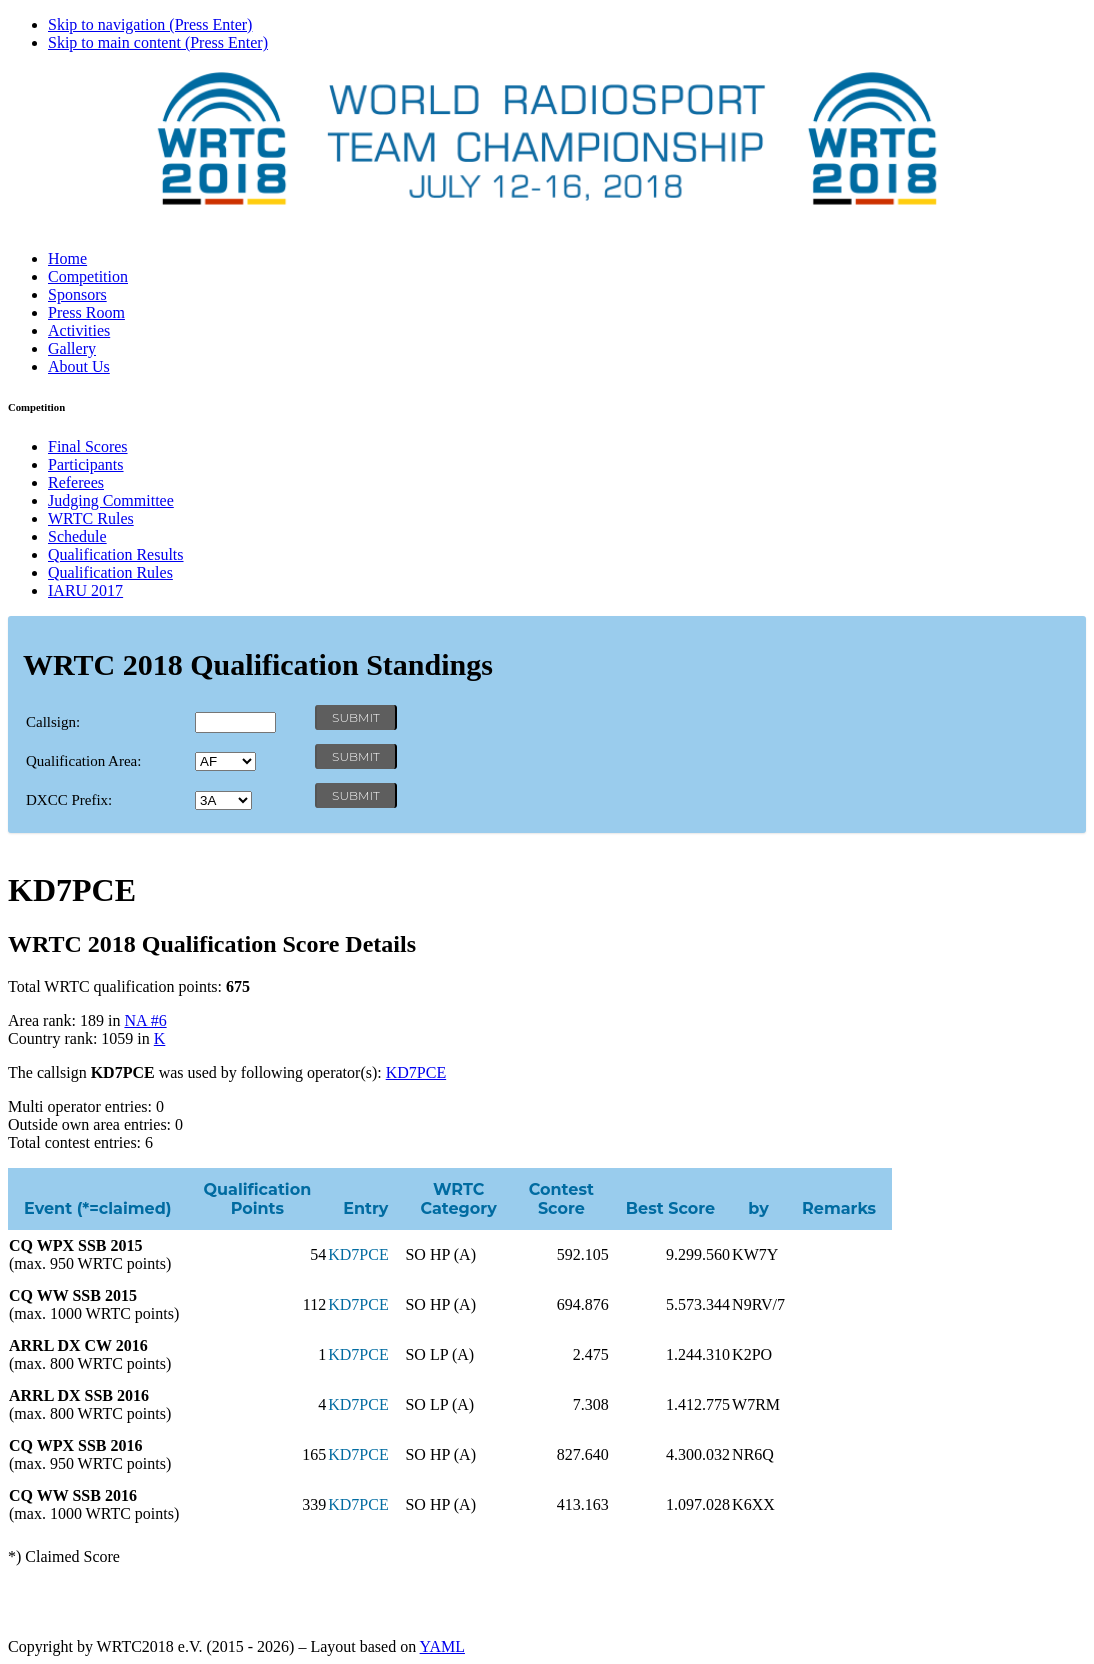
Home (67, 258)
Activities (79, 330)
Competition (88, 276)
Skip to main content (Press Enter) (158, 42)
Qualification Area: (83, 761)
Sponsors (77, 294)
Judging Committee (111, 500)
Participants (86, 464)
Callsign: (53, 722)
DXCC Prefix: (69, 800)
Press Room (86, 312)
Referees (76, 482)
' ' (225, 761)
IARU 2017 (85, 590)
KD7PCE (416, 1072)
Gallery (72, 348)
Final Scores (88, 446)
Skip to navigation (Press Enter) (150, 24)
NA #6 (145, 1020)
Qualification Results (116, 554)
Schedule (77, 536)
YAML (442, 1646)
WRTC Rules (91, 518)
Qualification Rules (110, 572)
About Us (79, 366)
